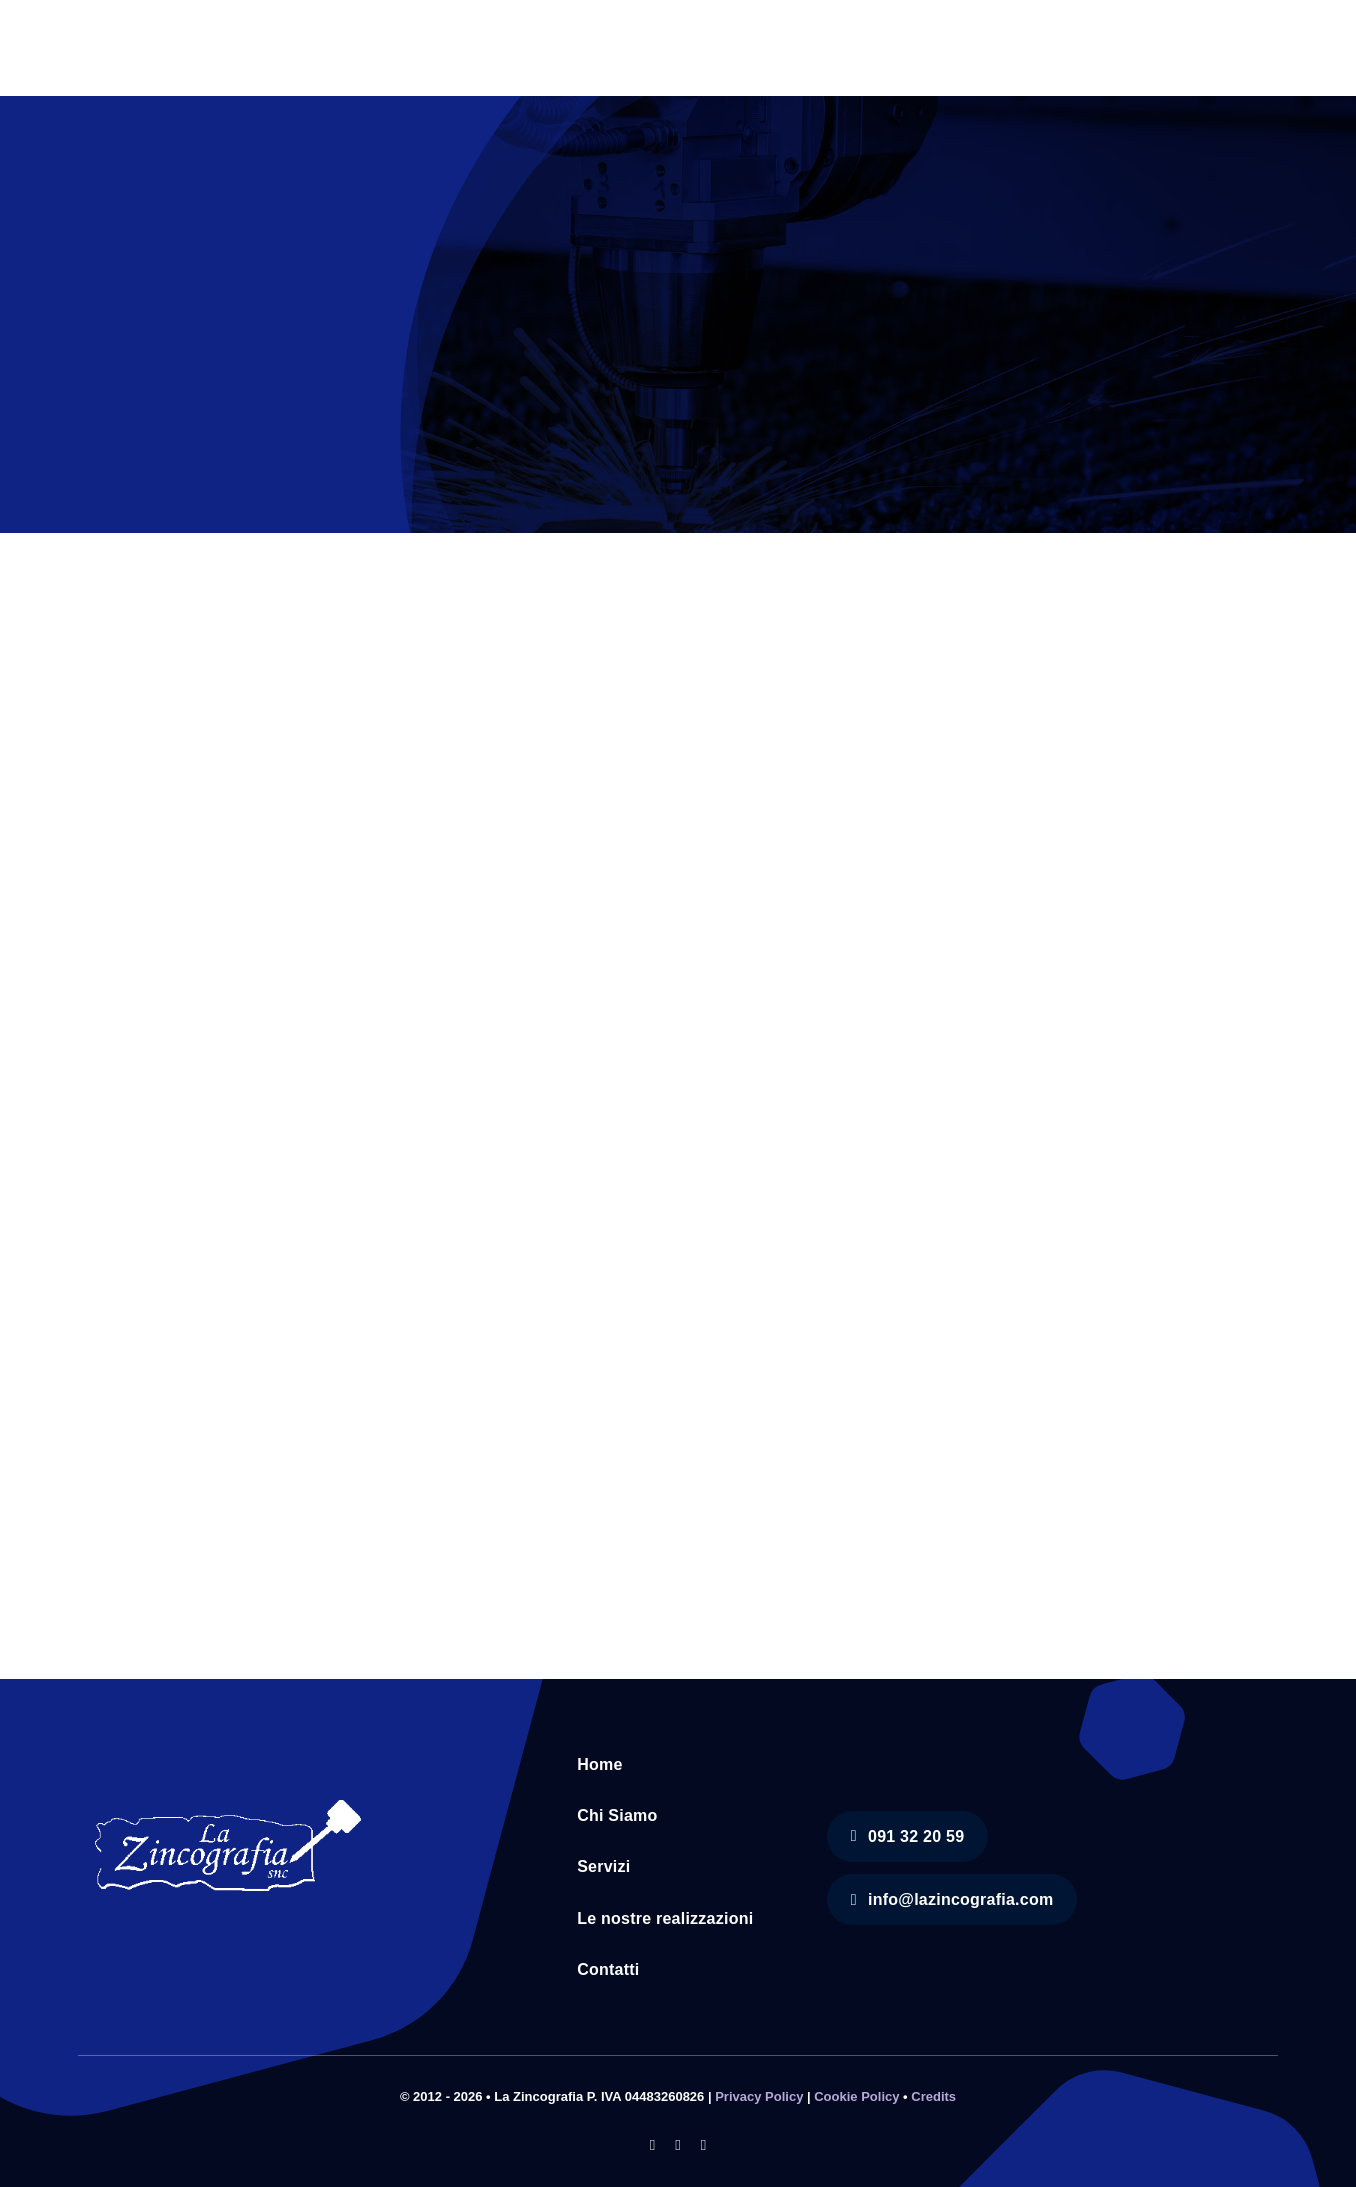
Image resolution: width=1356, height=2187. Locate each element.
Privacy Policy (759, 2096)
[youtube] (703, 2145)
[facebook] (652, 2145)
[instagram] (677, 2145)
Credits (933, 2096)
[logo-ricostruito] (228, 1796)
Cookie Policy (856, 2096)
